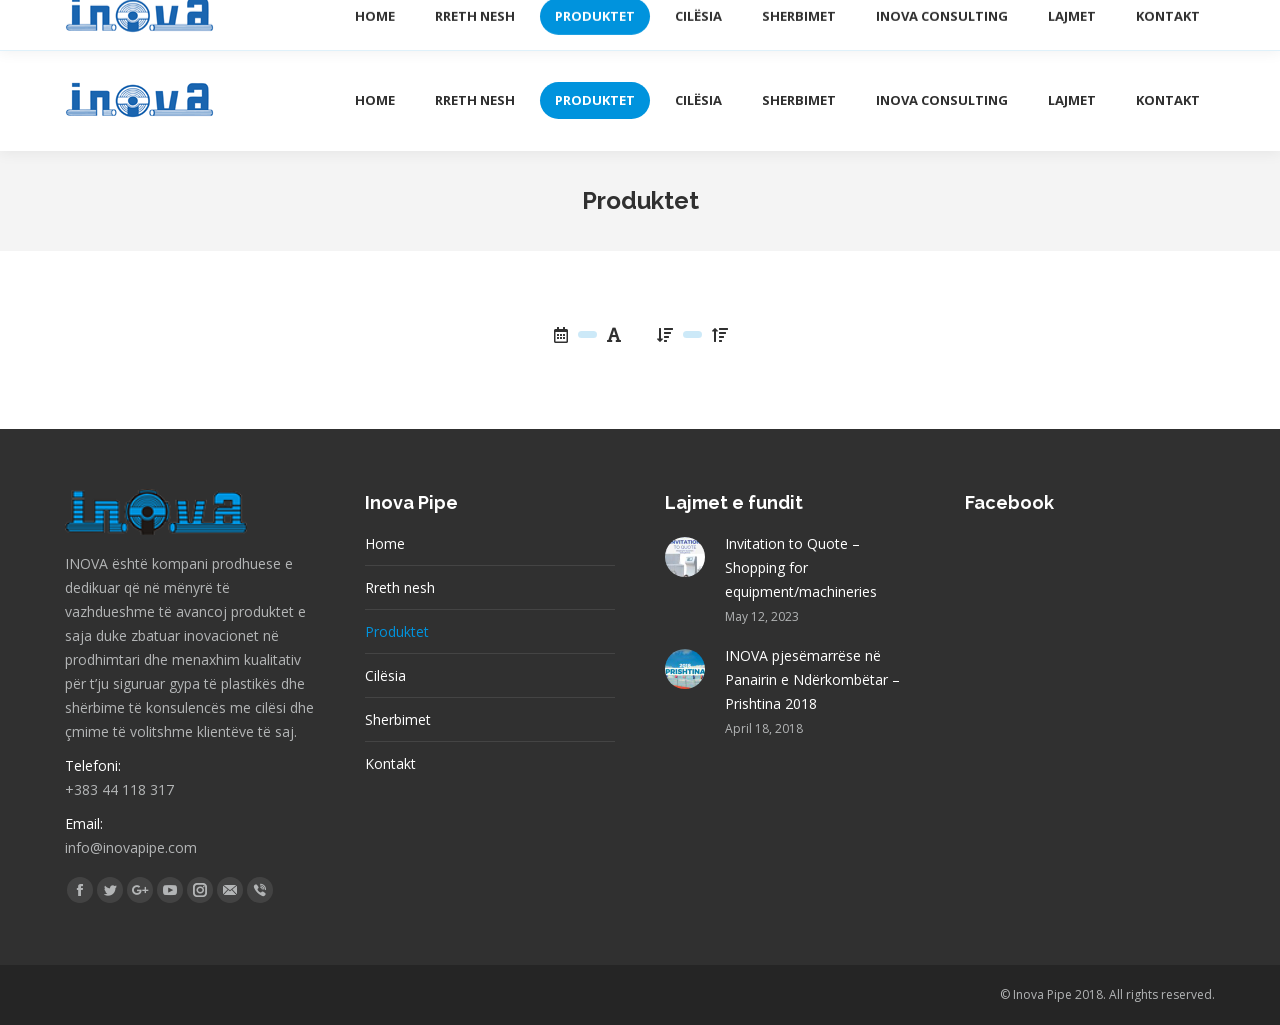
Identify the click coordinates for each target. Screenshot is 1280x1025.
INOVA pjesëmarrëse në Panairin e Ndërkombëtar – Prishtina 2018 (812, 679)
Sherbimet (398, 719)
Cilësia (385, 675)
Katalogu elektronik (955, 24)
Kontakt (390, 763)
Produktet (397, 631)
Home (385, 543)
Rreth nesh (400, 587)
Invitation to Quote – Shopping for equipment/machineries (801, 567)
